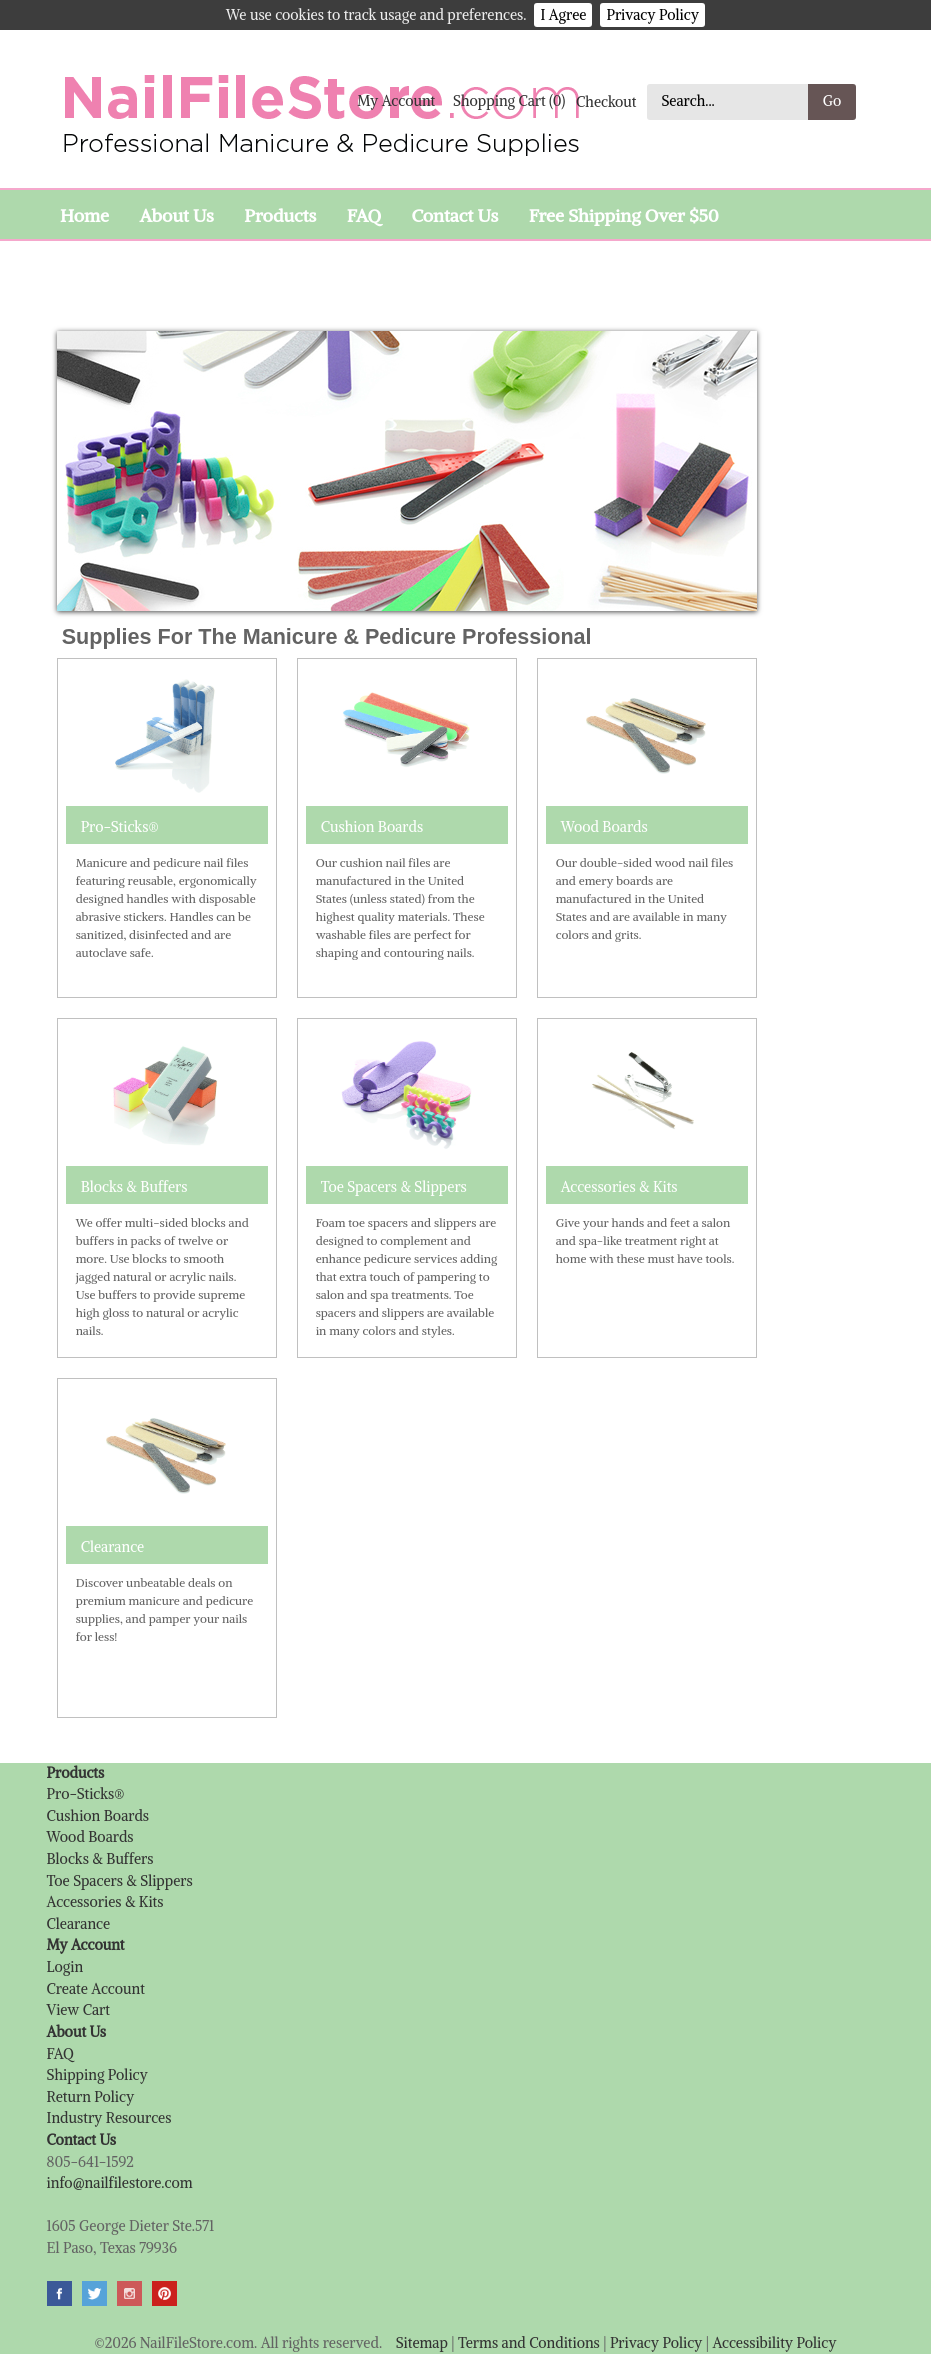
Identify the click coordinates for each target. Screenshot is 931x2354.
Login (65, 1967)
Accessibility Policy (774, 2343)
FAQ (364, 215)
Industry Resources (109, 2118)
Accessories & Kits (619, 1187)
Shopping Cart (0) (509, 101)
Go (832, 101)
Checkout (606, 101)
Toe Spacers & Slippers (394, 1187)
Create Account (96, 1989)
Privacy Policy (652, 15)
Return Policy (91, 2097)
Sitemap (422, 2343)
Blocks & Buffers (134, 1187)
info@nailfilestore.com (120, 2183)
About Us (176, 215)
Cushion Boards (372, 827)
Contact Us (454, 215)
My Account (396, 101)
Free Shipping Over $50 (624, 215)
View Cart (78, 2010)
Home (84, 215)
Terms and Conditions (529, 2343)
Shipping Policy (97, 2075)
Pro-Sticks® (120, 827)
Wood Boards (604, 827)
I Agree (563, 15)
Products (280, 215)
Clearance (113, 1547)
